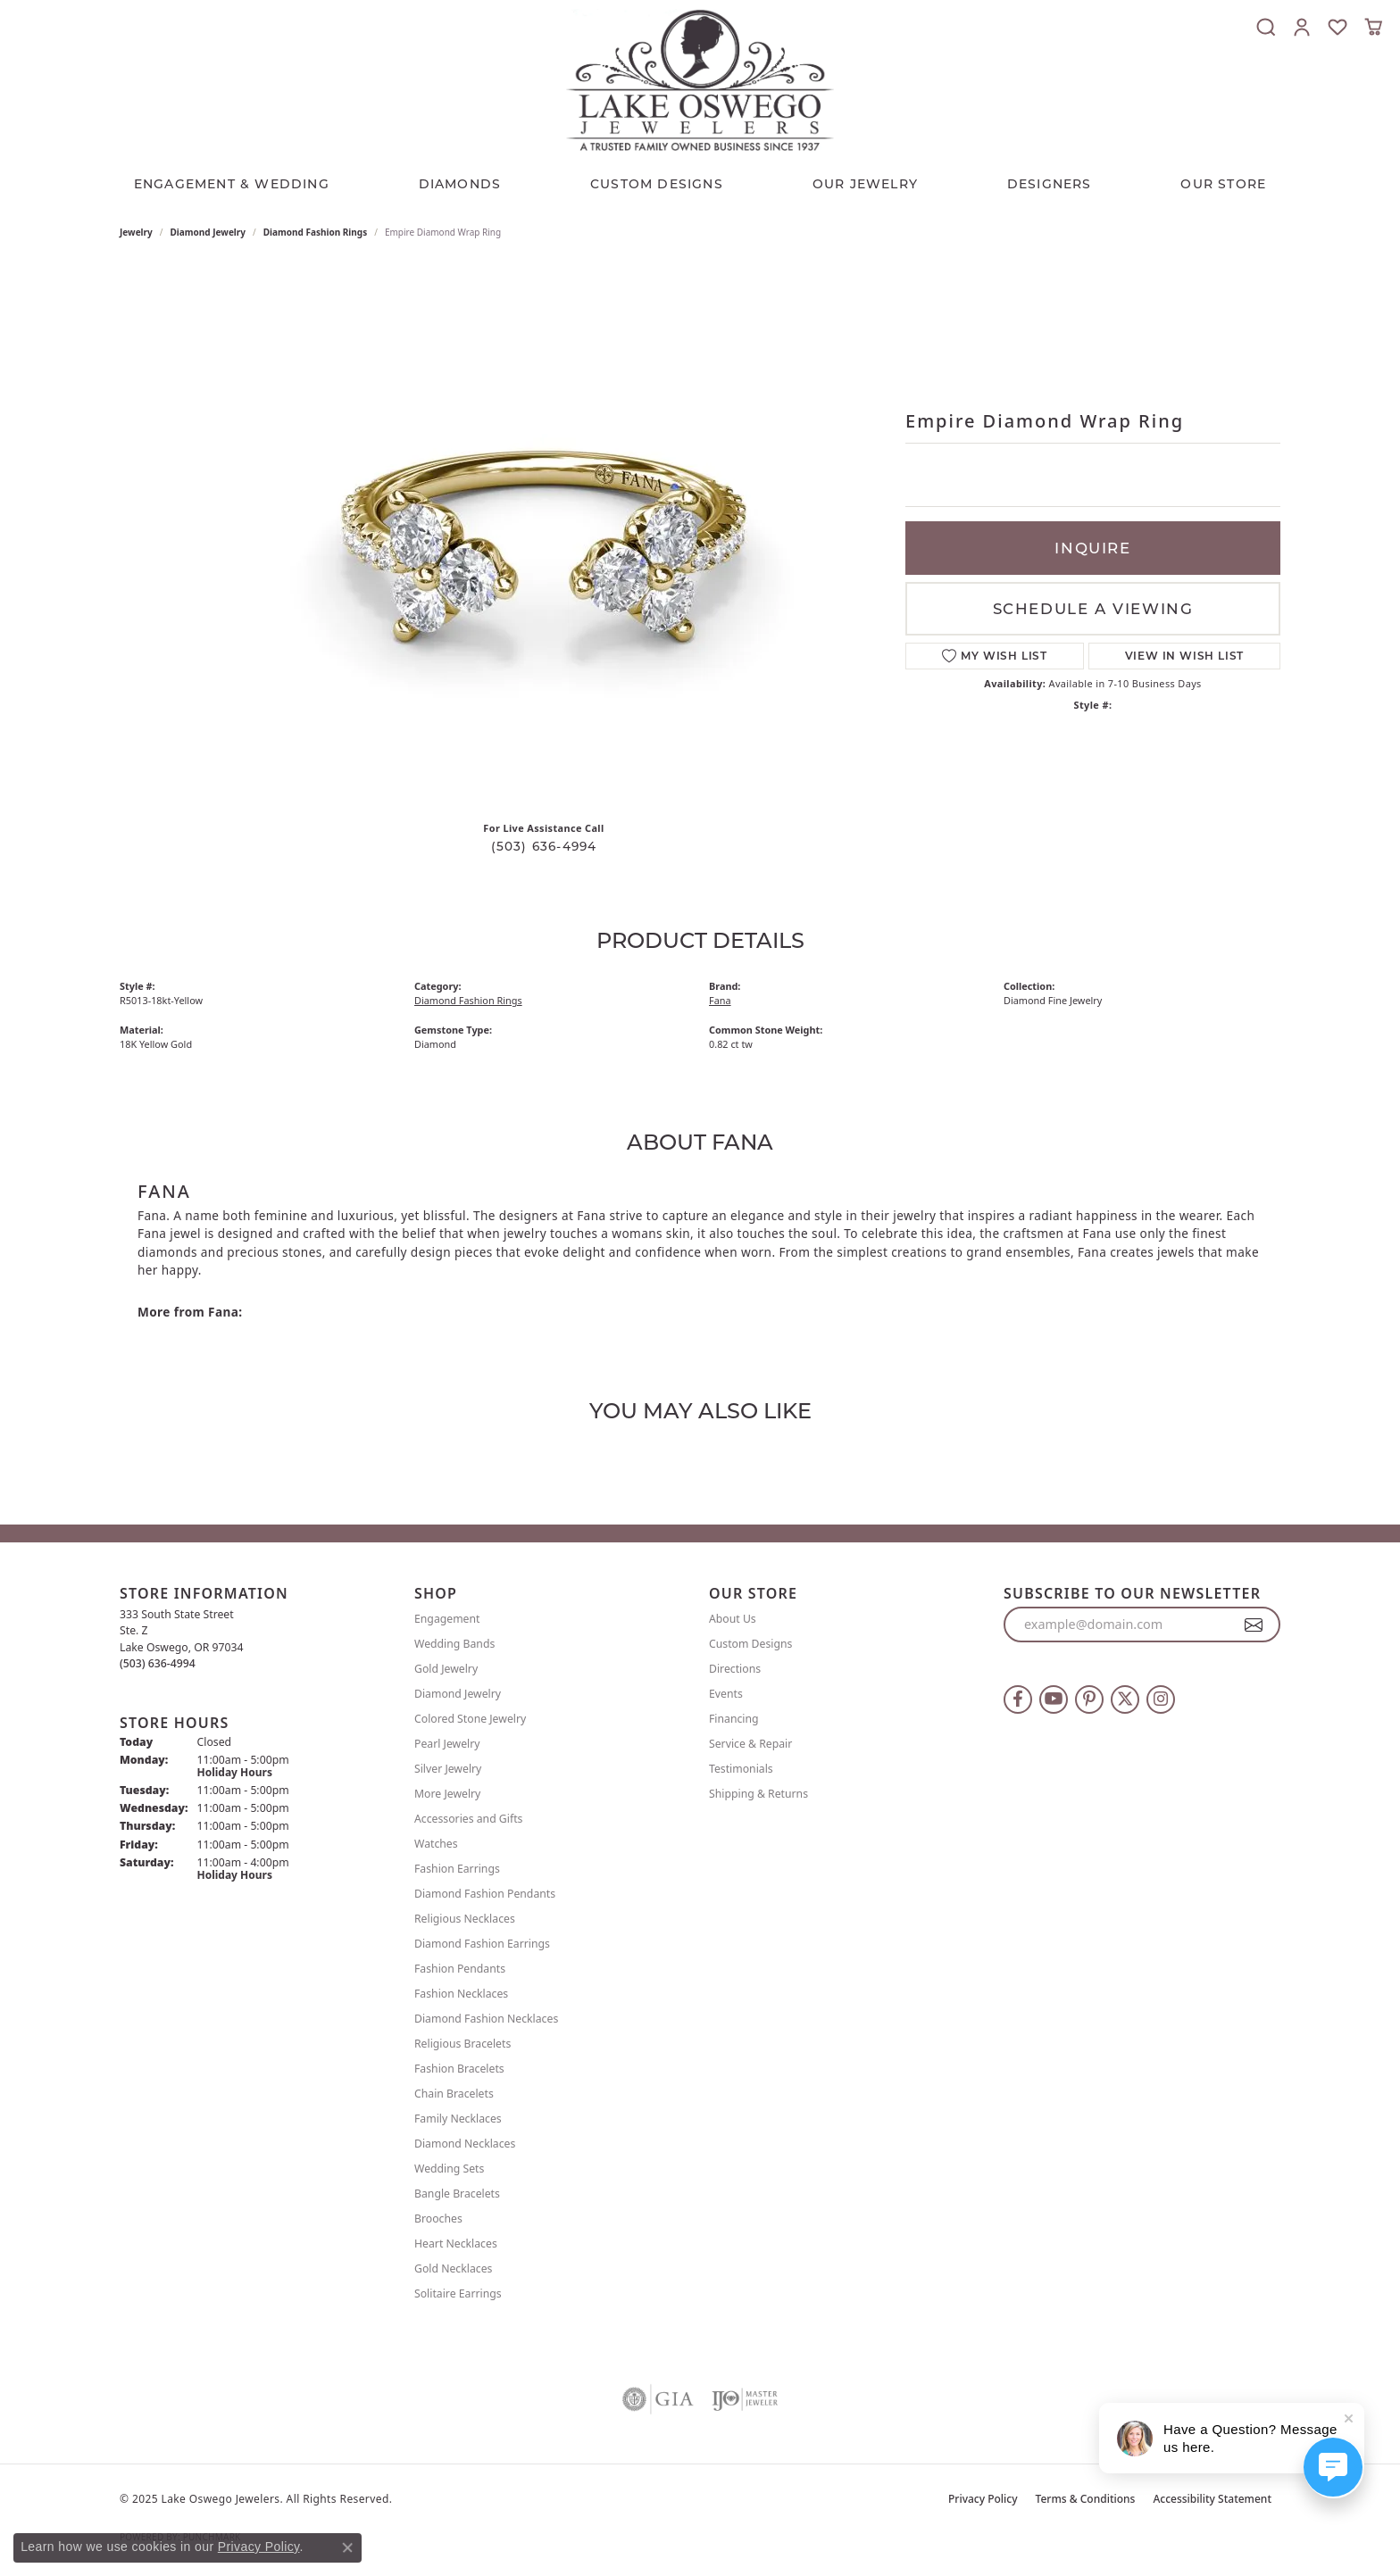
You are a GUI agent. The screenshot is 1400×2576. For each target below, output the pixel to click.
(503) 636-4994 (544, 846)
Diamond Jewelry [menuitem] (457, 1693)
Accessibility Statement (1212, 2498)
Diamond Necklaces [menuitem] (464, 2143)
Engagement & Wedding (231, 184)
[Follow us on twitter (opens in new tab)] (1125, 1699)
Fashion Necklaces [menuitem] (461, 1993)
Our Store (1223, 184)
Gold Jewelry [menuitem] (446, 1668)
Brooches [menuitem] (438, 2218)
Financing (734, 1718)
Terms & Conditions (1086, 2498)
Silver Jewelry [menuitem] (447, 1768)
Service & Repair (750, 1743)
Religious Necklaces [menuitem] (464, 1918)
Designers (1049, 184)
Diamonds (460, 184)
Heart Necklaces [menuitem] (455, 2243)
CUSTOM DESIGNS (656, 184)
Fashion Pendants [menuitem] (459, 1968)
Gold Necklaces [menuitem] (453, 2268)
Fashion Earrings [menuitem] (457, 1868)
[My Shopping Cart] (1373, 27)
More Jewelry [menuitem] (447, 1793)
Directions (735, 1668)
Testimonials (741, 1768)
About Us (732, 1618)
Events (726, 1693)
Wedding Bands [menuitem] (454, 1643)
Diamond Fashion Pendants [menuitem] (484, 1893)
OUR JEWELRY (865, 184)
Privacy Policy (983, 2498)
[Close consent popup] (347, 2547)
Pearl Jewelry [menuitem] (447, 1743)
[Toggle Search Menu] (1266, 27)
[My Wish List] (1337, 27)
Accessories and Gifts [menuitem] (468, 1818)
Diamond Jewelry (208, 232)
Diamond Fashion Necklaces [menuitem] (486, 2018)
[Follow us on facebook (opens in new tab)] (1018, 1699)
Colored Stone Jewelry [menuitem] (470, 1718)
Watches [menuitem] (436, 1843)
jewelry (136, 232)
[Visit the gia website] (658, 2399)
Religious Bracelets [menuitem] (462, 2043)
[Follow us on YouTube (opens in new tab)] (1053, 1699)
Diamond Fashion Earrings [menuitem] (482, 1943)
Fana (720, 1000)
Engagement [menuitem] (447, 1618)
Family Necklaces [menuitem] (458, 2118)
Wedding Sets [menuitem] (449, 2168)
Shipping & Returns (758, 1793)
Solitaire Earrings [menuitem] (458, 2293)
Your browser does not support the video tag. (544, 534)
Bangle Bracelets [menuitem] (457, 2193)
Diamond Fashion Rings (315, 232)
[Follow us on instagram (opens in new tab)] (1160, 1699)
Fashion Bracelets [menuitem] (459, 2068)
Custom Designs (750, 1643)
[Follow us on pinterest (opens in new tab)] (1089, 1699)
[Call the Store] (158, 1663)
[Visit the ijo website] (745, 2399)
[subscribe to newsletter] (1254, 1624)
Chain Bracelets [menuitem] (454, 2093)
